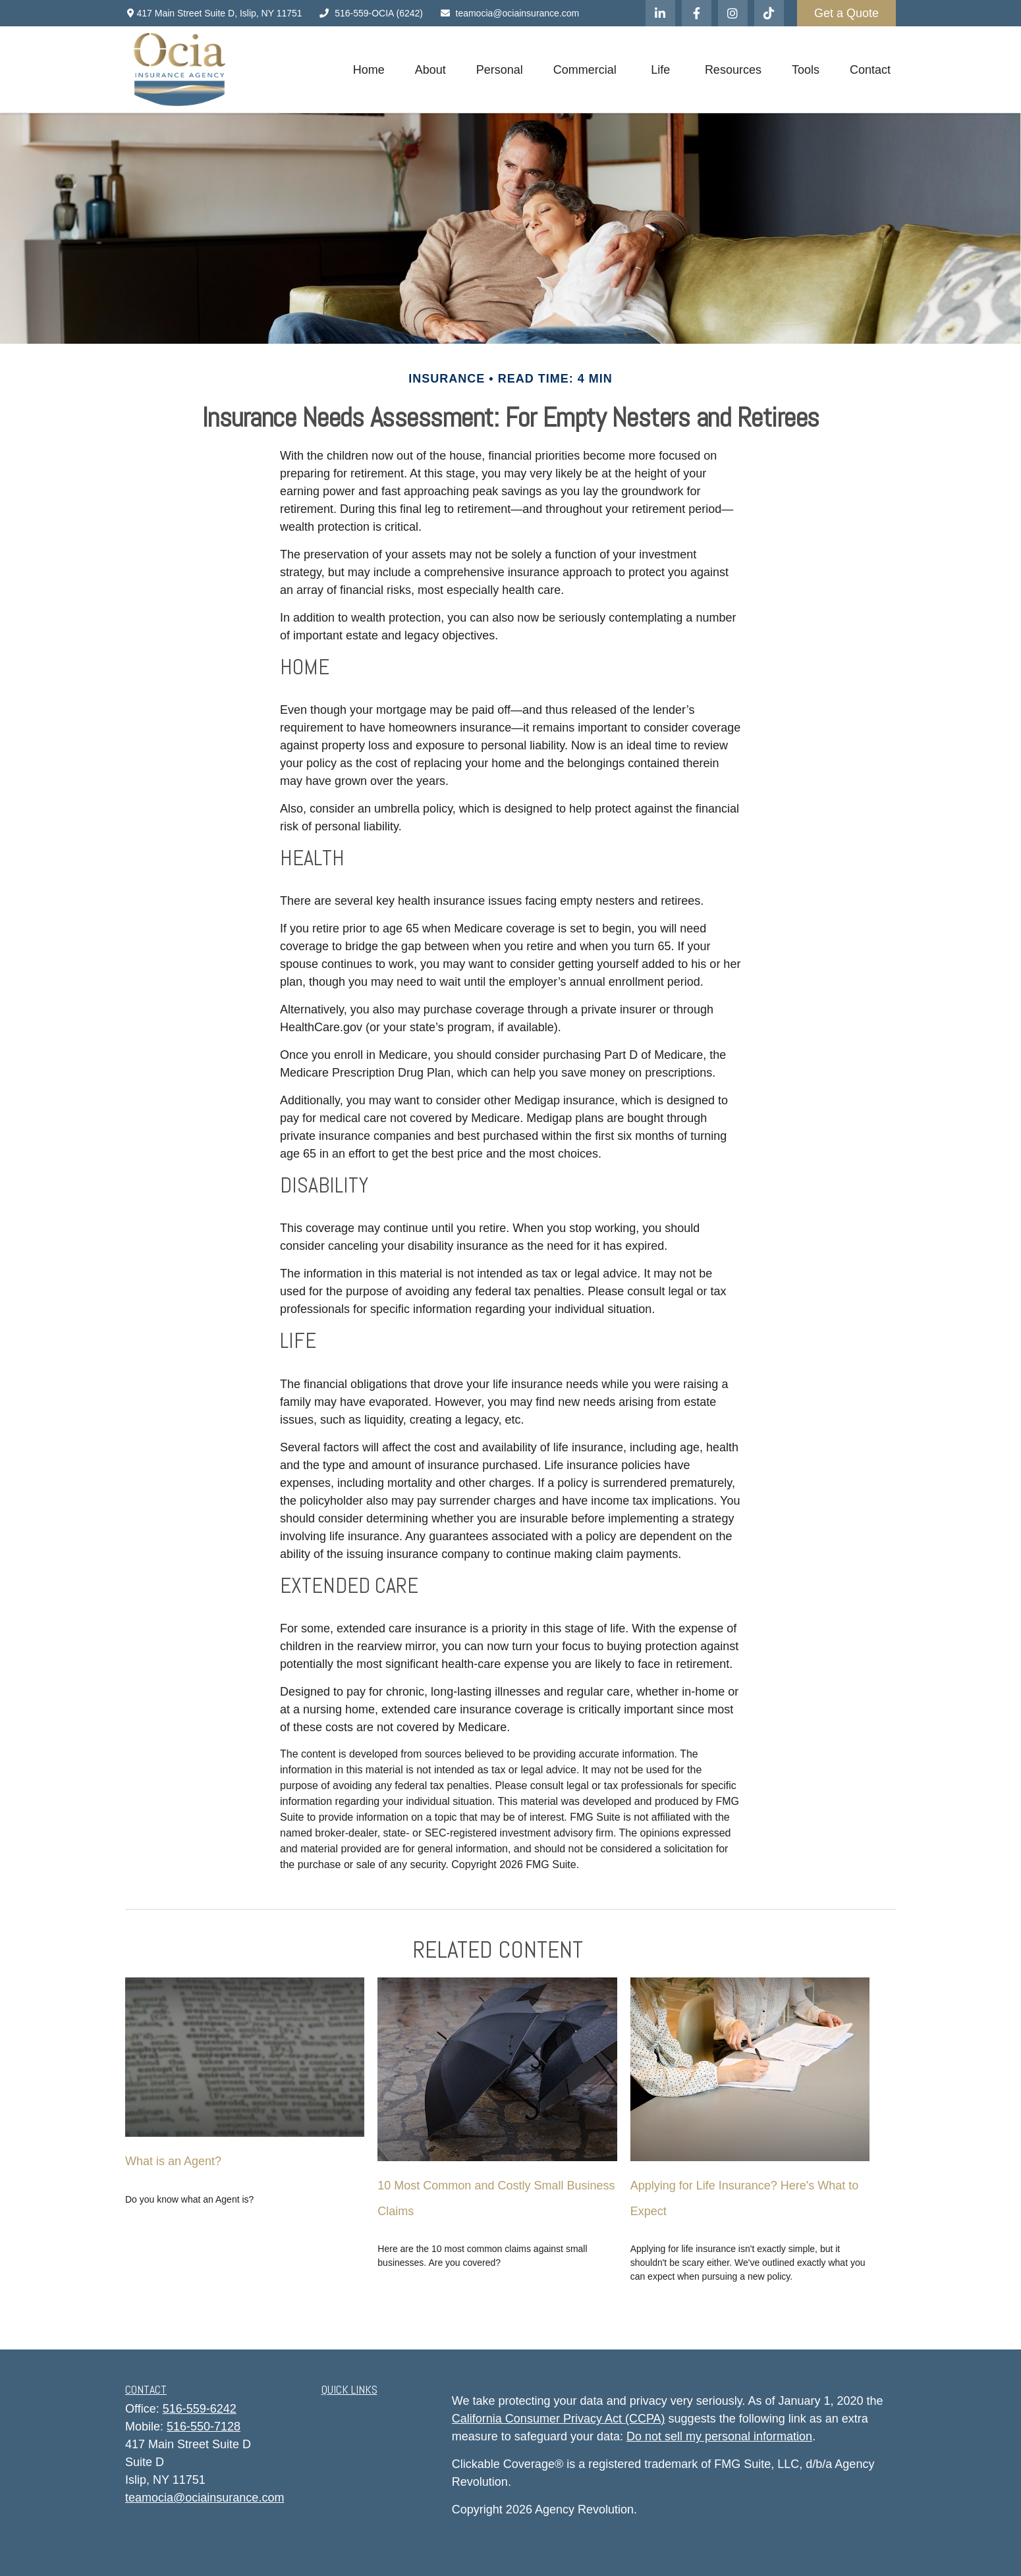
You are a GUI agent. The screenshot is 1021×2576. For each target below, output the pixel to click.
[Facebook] (696, 13)
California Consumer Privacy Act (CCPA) (558, 2418)
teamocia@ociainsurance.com (509, 13)
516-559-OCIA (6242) (371, 13)
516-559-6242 (199, 2408)
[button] (369, 69)
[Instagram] (733, 13)
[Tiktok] (769, 13)
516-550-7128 (203, 2426)
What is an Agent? (173, 2161)
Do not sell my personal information (719, 2436)
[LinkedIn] (660, 13)
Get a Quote (846, 13)
